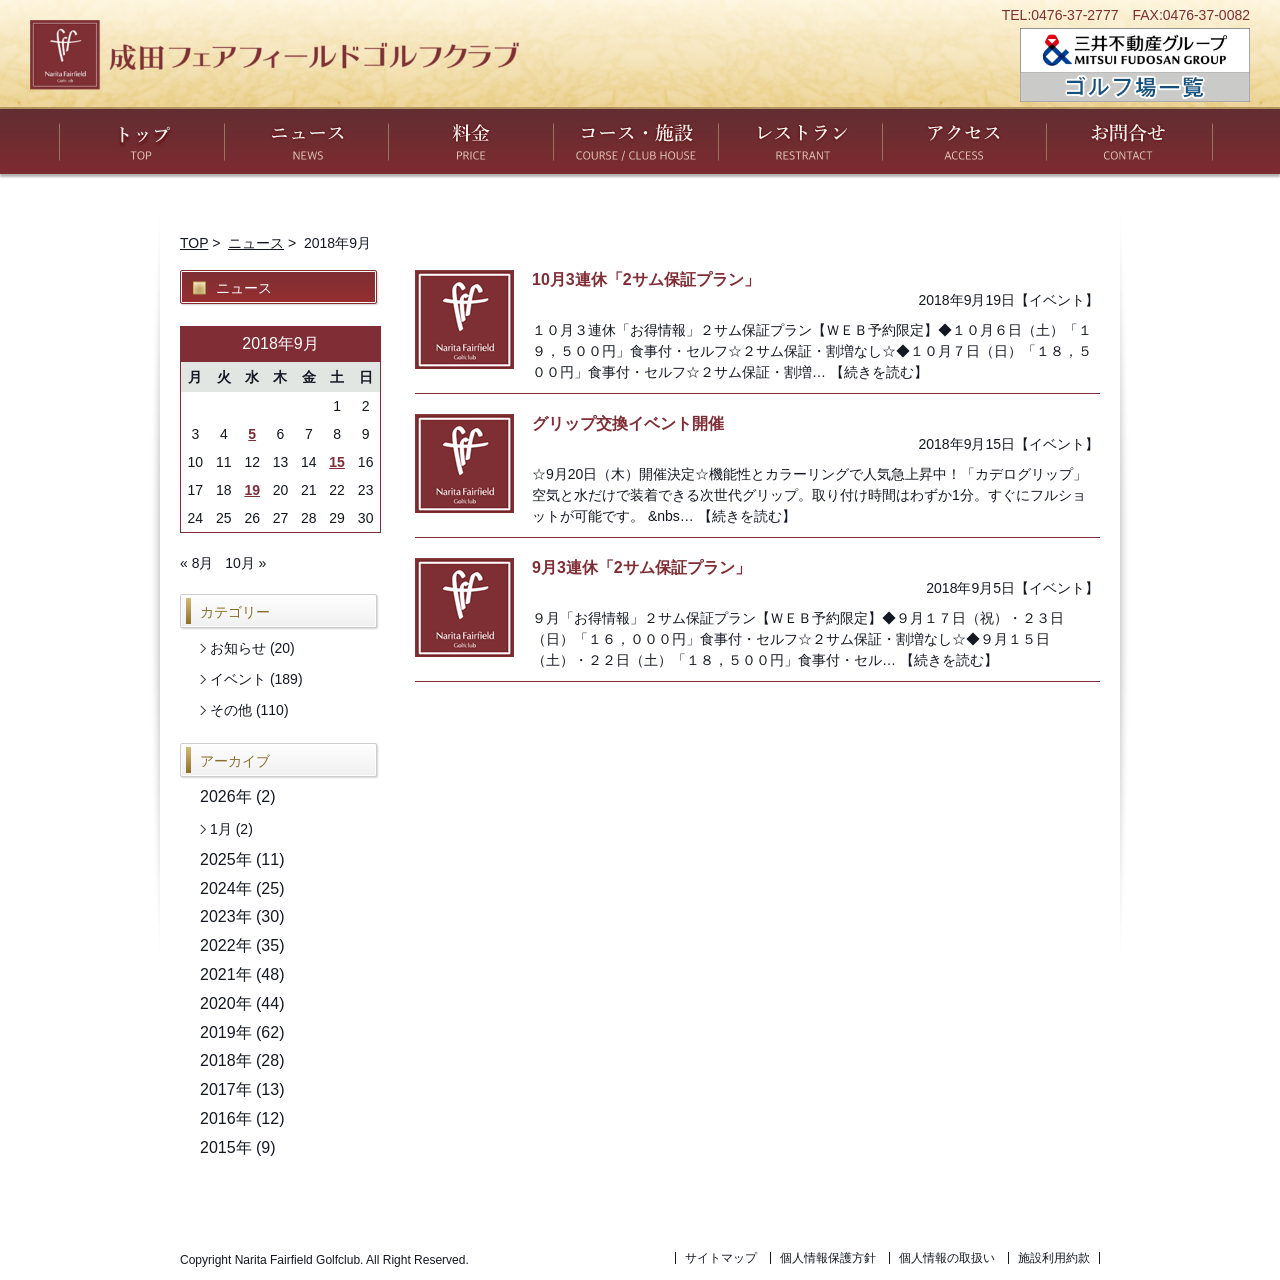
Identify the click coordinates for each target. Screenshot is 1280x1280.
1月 (221, 829)
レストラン (801, 140)
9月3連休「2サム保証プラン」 (641, 567)
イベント (1057, 300)
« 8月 (196, 563)
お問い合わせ (1129, 140)
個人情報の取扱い (947, 1258)
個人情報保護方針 (828, 1258)
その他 (231, 710)
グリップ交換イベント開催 (628, 423)
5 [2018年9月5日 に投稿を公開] (252, 434)
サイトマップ (721, 1258)
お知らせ (238, 648)
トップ (142, 140)
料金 (471, 140)
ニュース (306, 140)
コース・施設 (636, 140)
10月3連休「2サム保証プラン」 (646, 279)
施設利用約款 (1054, 1258)
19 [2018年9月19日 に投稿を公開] (252, 490)
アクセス (964, 140)
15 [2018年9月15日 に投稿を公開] (337, 462)
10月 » (245, 563)
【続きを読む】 (879, 372)
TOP (194, 243)
